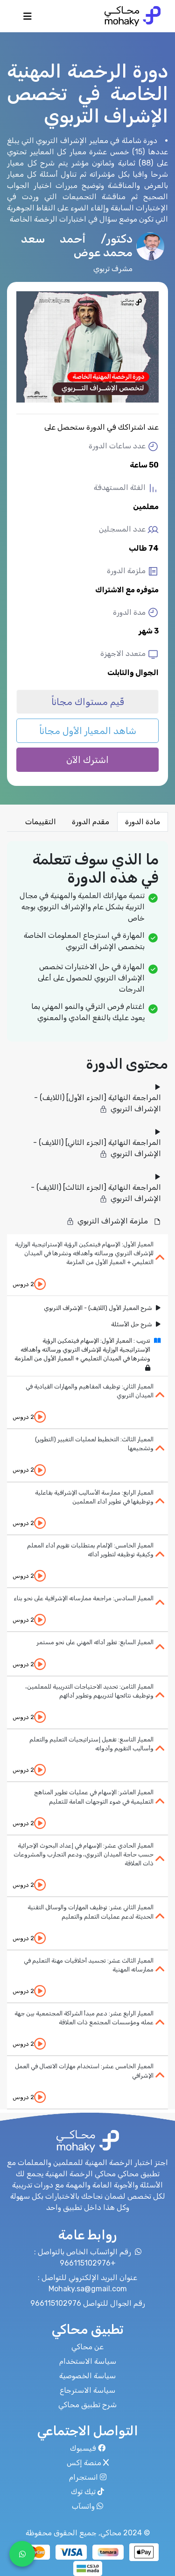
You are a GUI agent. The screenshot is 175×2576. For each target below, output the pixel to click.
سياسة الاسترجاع (87, 2390)
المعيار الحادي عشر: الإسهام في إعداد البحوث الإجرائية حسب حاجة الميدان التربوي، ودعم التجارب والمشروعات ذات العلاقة (84, 1854)
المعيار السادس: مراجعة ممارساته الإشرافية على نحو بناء (84, 1598)
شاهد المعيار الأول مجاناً (87, 730)
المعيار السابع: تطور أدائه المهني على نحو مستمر (95, 1642)
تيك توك (87, 2491)
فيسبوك (87, 2448)
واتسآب (87, 2506)
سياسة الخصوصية (87, 2375)
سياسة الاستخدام (87, 2361)
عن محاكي (87, 2346)
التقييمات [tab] (40, 821)
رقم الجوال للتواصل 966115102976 (87, 2303)
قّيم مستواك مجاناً (87, 701)
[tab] (87, 1265)
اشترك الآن (87, 759)
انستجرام (87, 2477)
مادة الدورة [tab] (142, 821)
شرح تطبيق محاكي (87, 2404)
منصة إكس (88, 2462)
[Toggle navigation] (27, 18)
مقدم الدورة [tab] (90, 821)
